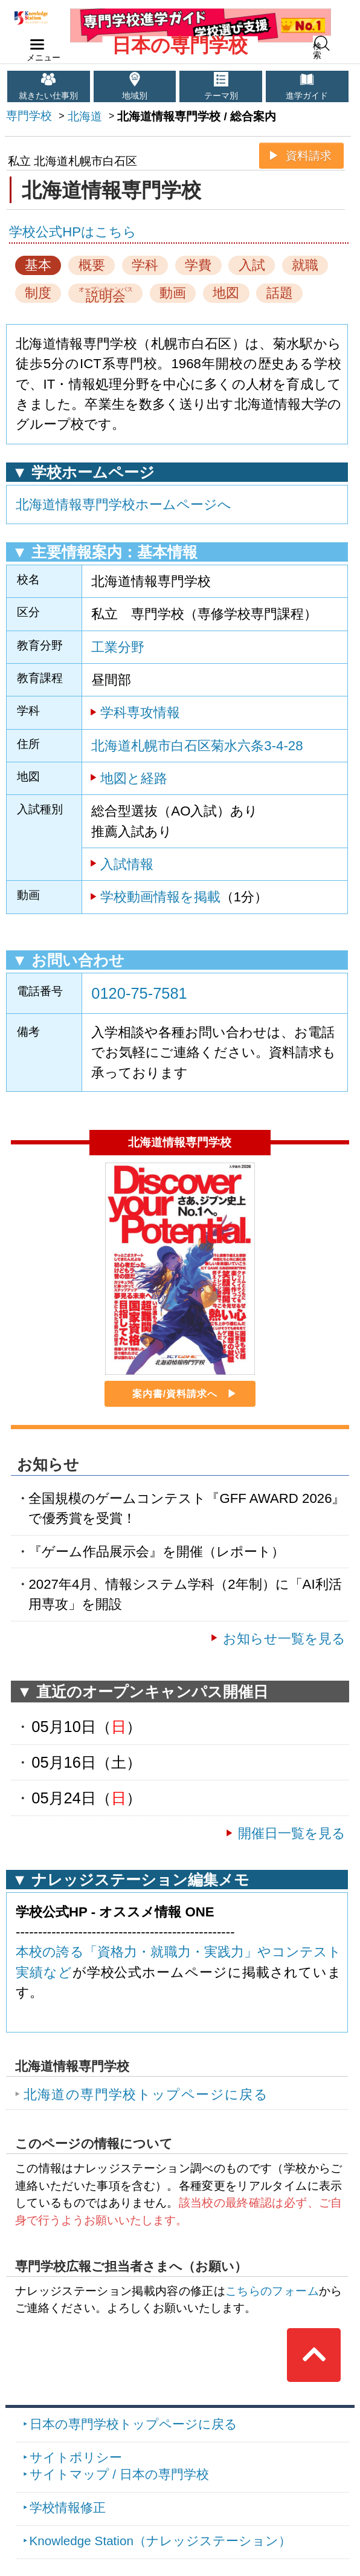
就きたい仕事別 (48, 95)
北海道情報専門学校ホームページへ (123, 504)
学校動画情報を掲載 (160, 896)
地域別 (134, 95)
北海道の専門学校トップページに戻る (146, 2094)
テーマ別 (221, 95)
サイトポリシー (76, 2457)
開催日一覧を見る (292, 1833)
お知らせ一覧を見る (284, 1638)
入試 (252, 265)
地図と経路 (133, 778)
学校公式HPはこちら (73, 231)
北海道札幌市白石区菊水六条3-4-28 (197, 745)
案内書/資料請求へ (174, 1394)
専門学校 (29, 115)
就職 (305, 265)
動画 (172, 292)
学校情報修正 (68, 2507)
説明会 (106, 294)
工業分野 (117, 647)
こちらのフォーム (272, 2291)
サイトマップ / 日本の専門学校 (119, 2474)
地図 (226, 292)
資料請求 (309, 155)
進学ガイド (307, 95)
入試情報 (126, 864)
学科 (145, 265)
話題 (279, 292)
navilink (34, 41)
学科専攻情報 (140, 712)
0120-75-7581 (139, 993)
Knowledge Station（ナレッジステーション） (160, 2541)
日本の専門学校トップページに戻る (133, 2424)
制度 (38, 292)
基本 (38, 265)
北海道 (85, 116)
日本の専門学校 (180, 45)
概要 (92, 265)
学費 (198, 265)
